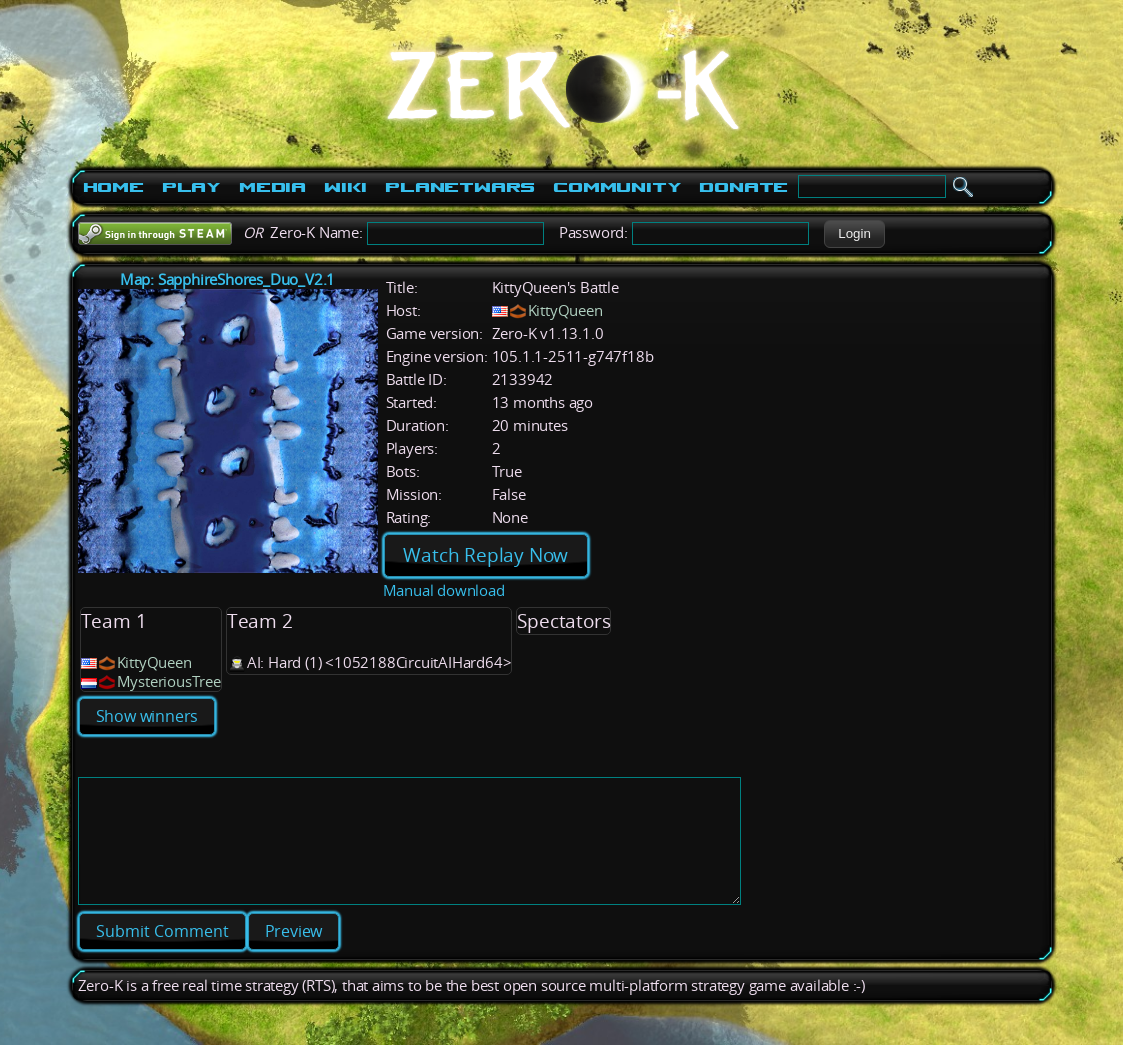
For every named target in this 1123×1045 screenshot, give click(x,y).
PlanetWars (460, 187)
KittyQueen (565, 310)
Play (191, 187)
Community (617, 187)
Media (272, 187)
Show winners (147, 716)
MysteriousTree (169, 681)
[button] (854, 234)
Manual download (444, 590)
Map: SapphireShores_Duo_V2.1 (227, 279)
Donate (743, 187)
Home (113, 187)
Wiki (345, 187)
